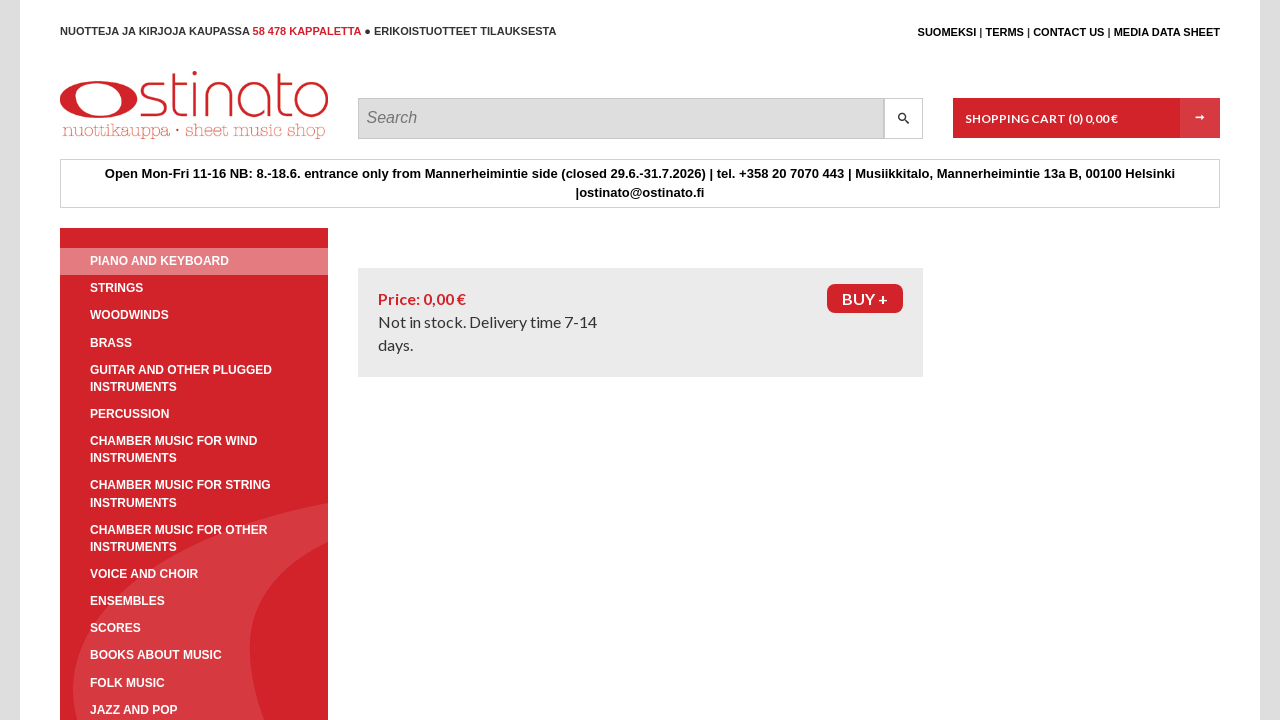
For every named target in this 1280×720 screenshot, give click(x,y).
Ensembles (127, 601)
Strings (116, 288)
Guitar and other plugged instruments (181, 378)
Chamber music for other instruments (178, 538)
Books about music (156, 655)
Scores (115, 628)
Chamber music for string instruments (180, 493)
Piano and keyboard (159, 261)
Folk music (127, 683)
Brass (111, 343)
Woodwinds (129, 315)
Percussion (129, 414)
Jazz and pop (134, 710)
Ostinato (150, 138)
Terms (1004, 32)
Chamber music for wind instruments (173, 449)
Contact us (1068, 32)
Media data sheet (1167, 32)
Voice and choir (144, 574)
